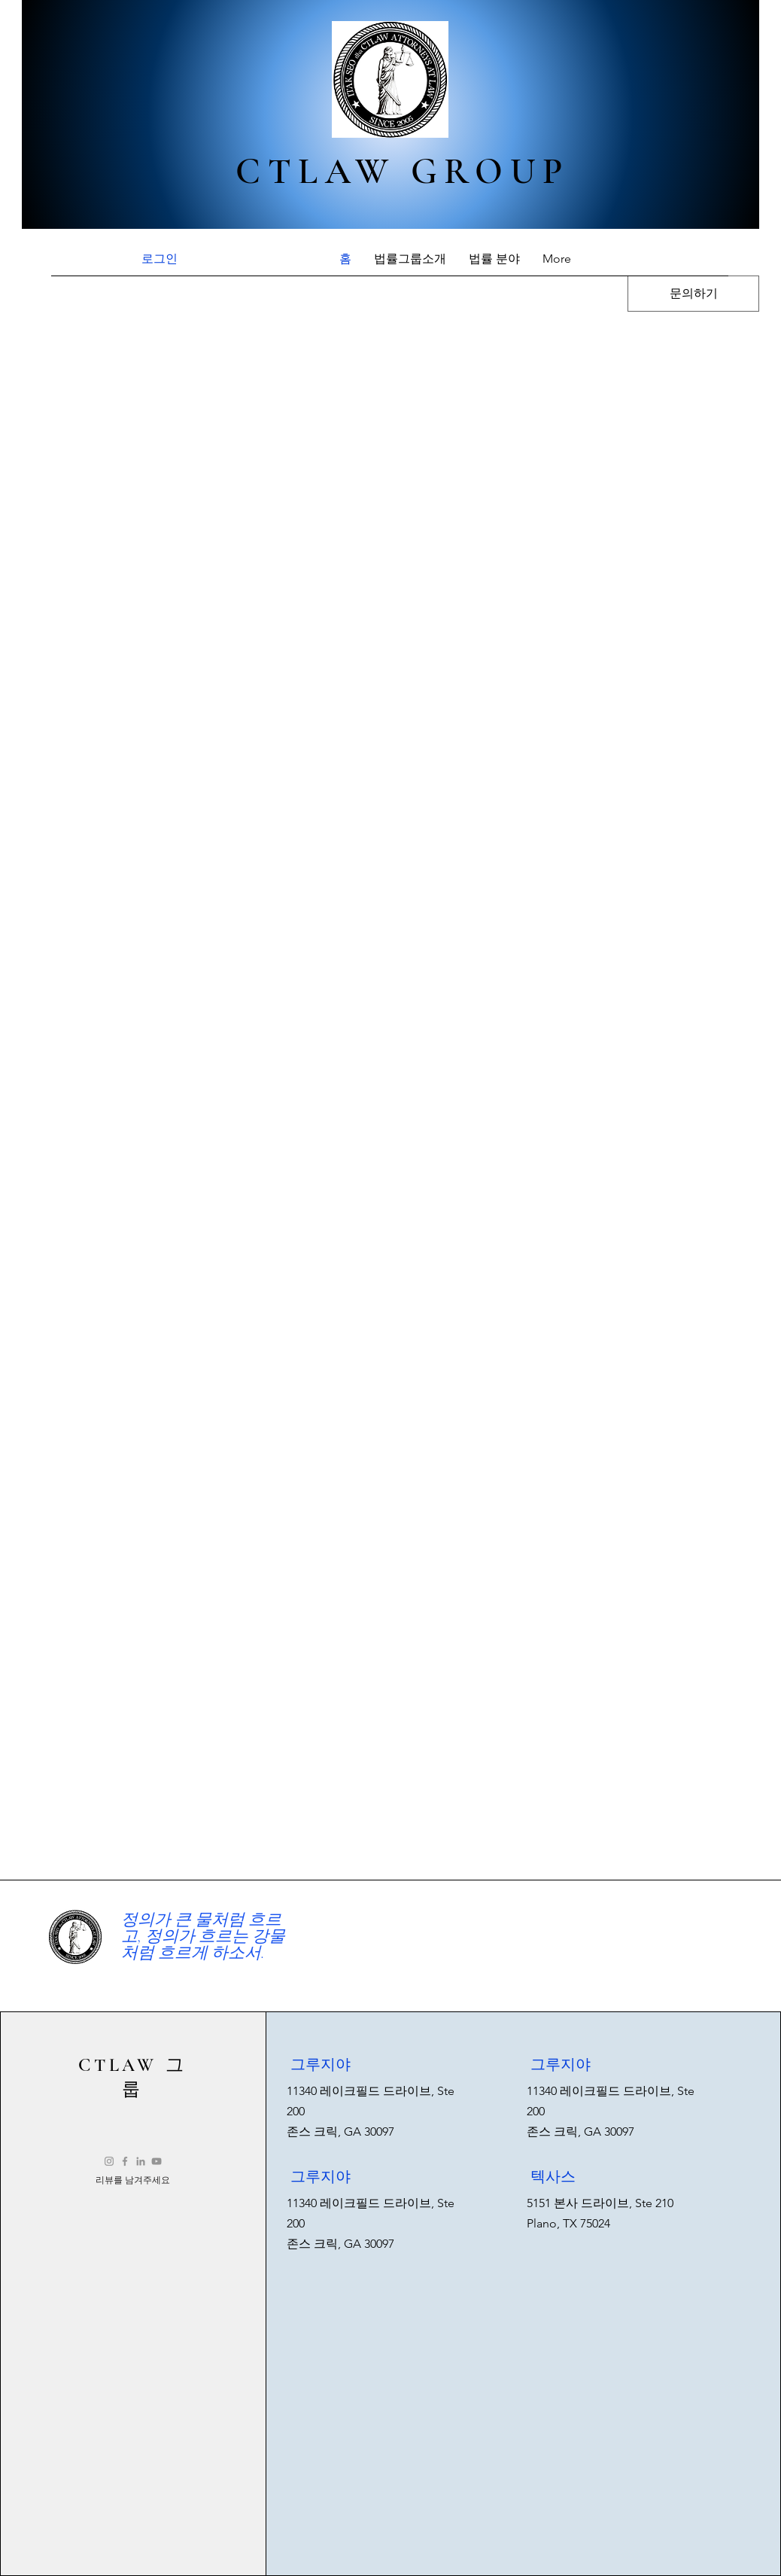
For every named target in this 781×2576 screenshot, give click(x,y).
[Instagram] (109, 2161)
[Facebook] (125, 2161)
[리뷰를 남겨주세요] (133, 2180)
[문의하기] (693, 294)
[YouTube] (156, 2161)
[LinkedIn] (141, 2161)
